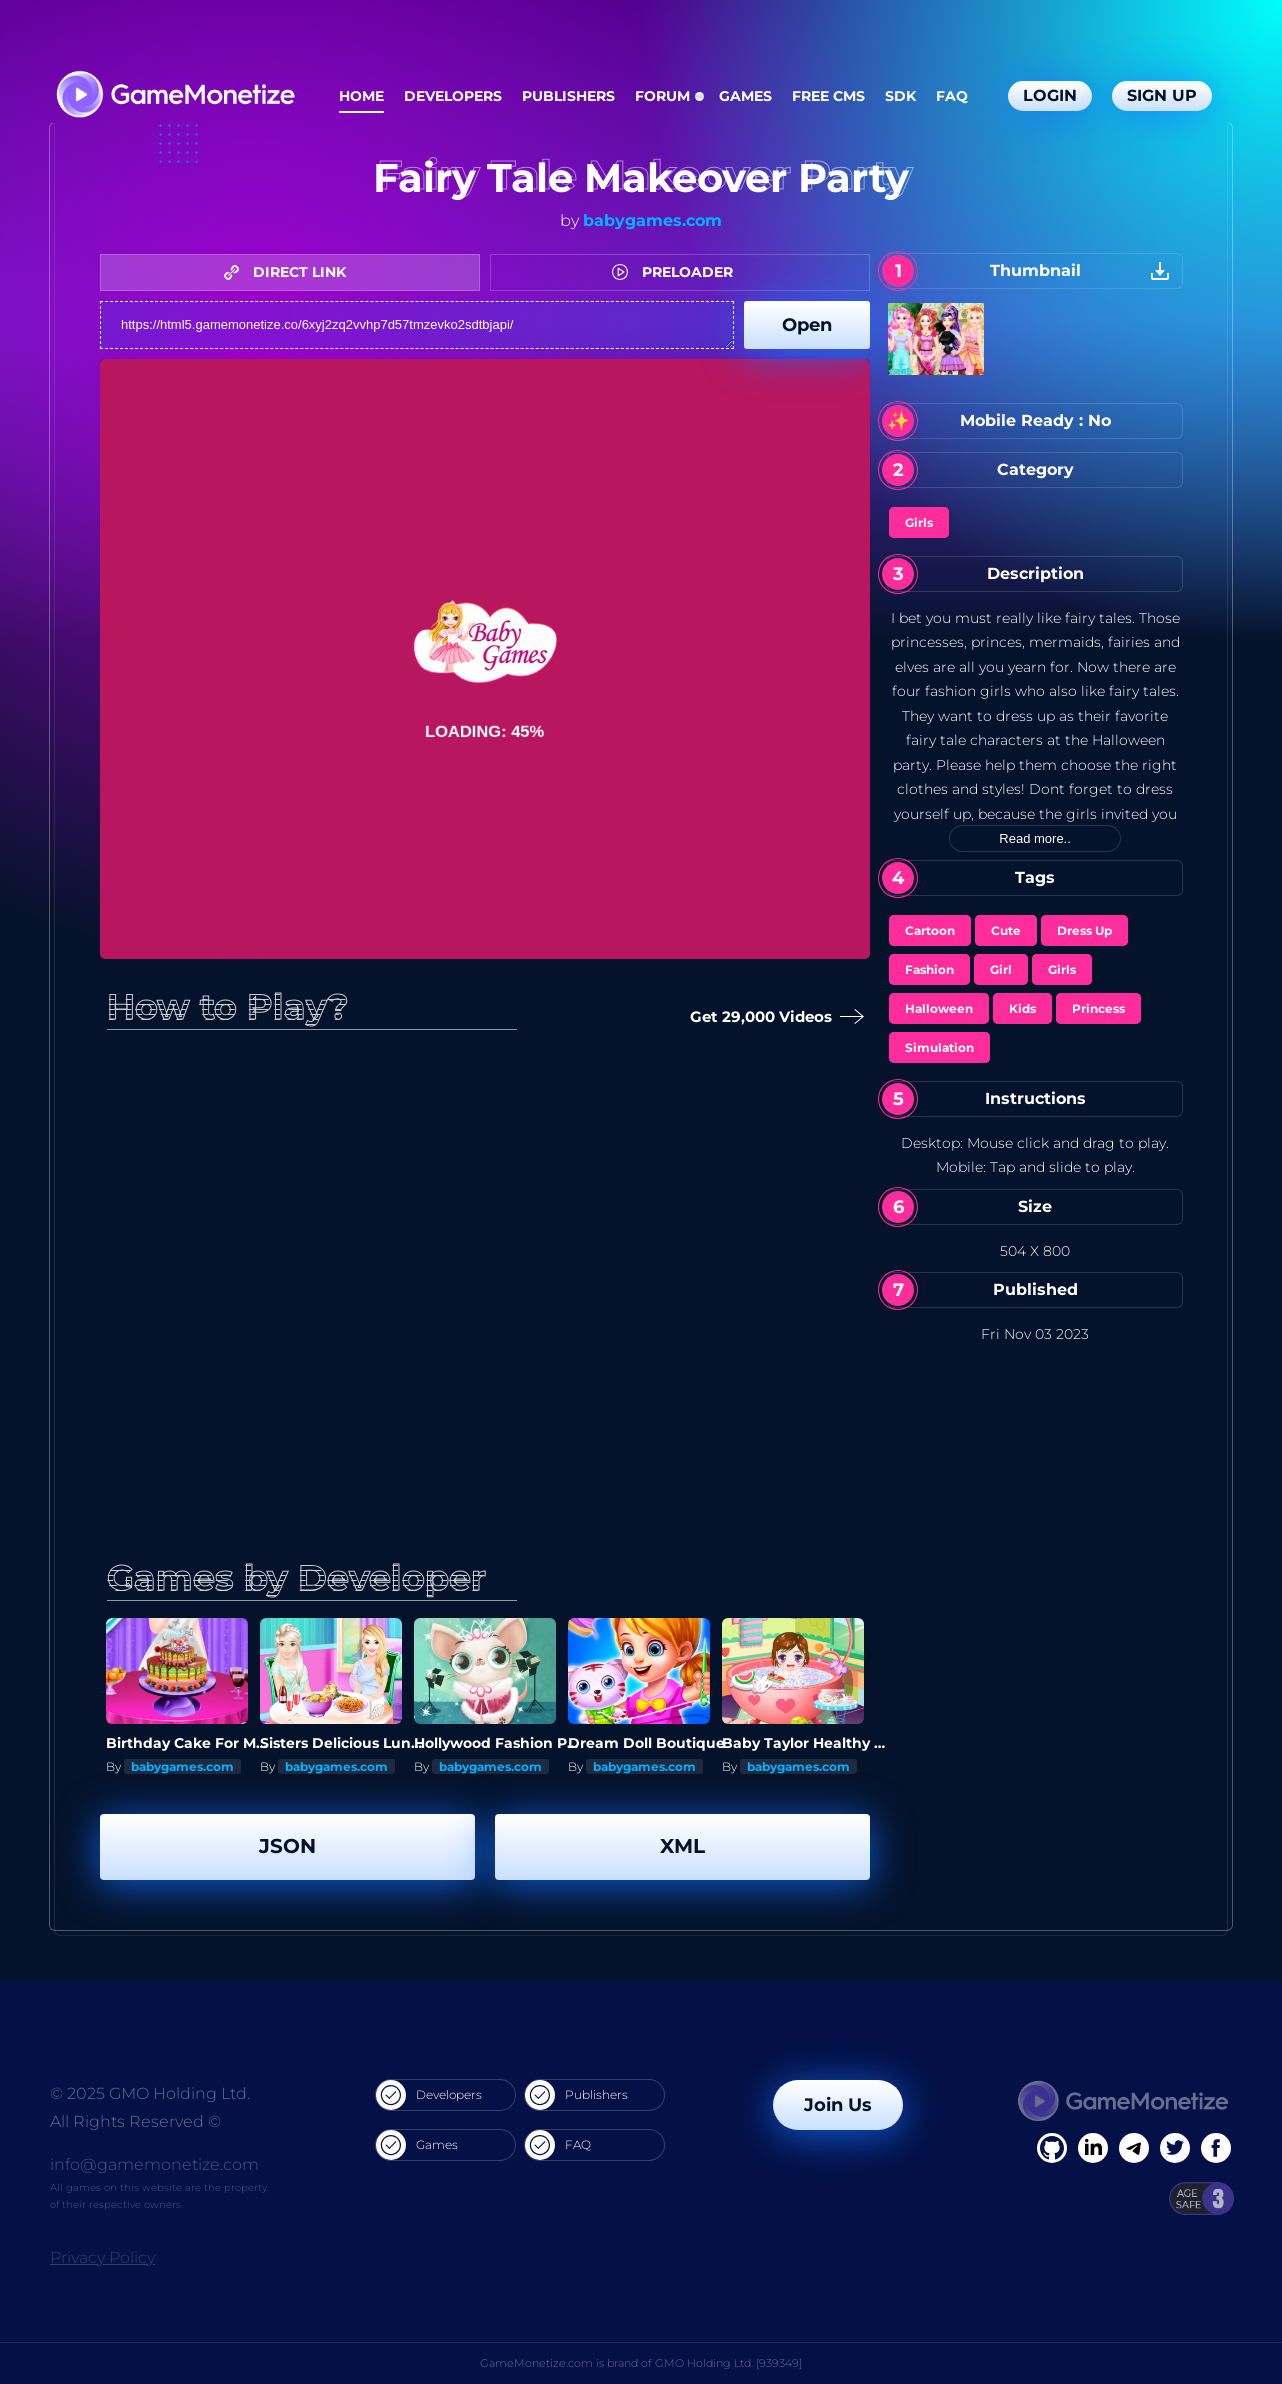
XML (682, 1846)
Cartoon (930, 930)
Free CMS (828, 96)
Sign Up (1162, 95)
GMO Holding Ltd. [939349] (728, 2363)
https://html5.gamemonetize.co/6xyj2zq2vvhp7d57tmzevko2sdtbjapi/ (417, 325)
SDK (900, 96)
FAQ (952, 96)
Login (1050, 95)
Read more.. (1035, 838)
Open (807, 325)
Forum (662, 96)
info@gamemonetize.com (154, 2164)
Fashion (929, 969)
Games (745, 96)
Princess (1098, 1008)
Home (361, 96)
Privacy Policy (102, 2257)
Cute (1006, 930)
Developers (453, 96)
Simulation (939, 1047)
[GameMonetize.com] (174, 96)
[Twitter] (1175, 2148)
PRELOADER (677, 272)
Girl (1001, 969)
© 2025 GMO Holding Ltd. (150, 2093)
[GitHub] (1216, 2148)
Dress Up (1084, 930)
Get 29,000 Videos (773, 1017)
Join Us (838, 2105)
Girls (919, 522)
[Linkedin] (1134, 2148)
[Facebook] (1052, 2148)
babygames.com (652, 220)
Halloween (939, 1008)
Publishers (568, 96)
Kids (1022, 1008)
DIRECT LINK (290, 272)
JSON (287, 1846)
